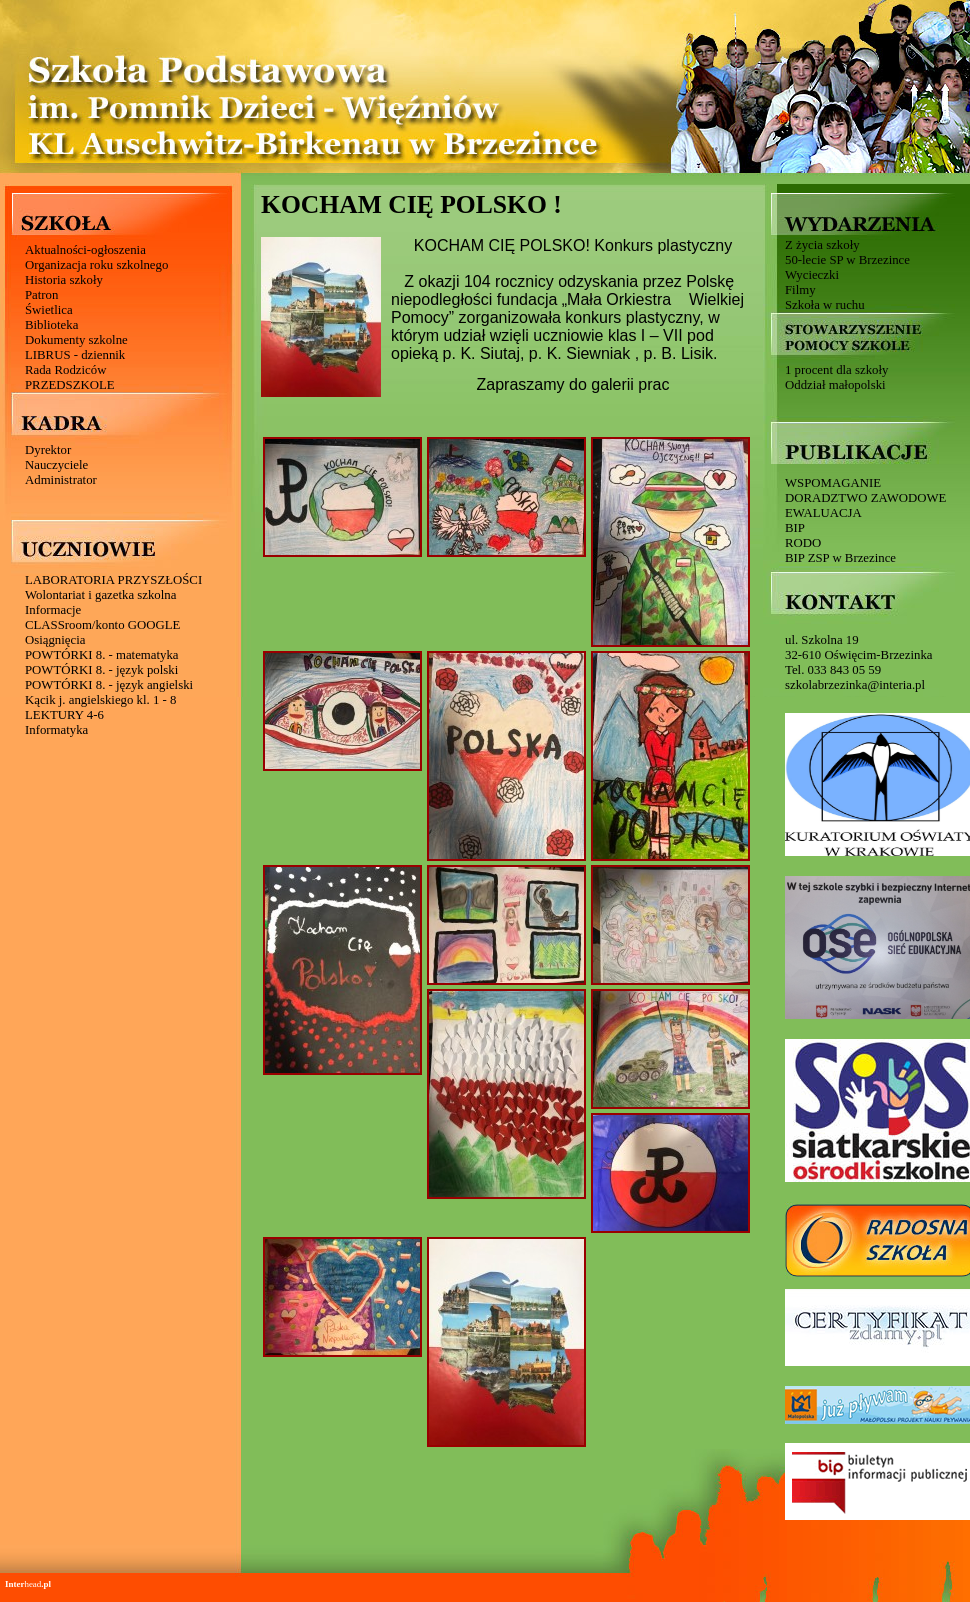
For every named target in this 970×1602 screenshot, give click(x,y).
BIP (795, 528)
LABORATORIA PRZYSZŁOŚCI (113, 580)
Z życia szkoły (822, 245)
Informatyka (56, 730)
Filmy (800, 290)
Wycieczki (812, 275)
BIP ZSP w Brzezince (840, 558)
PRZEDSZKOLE (70, 385)
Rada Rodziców (65, 370)
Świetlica (49, 310)
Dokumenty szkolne (76, 340)
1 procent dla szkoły (836, 370)
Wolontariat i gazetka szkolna (100, 595)
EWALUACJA (823, 513)
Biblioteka (51, 325)
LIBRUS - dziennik (75, 355)
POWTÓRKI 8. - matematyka (102, 655)
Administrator (61, 480)
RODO (803, 543)
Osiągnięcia (55, 640)
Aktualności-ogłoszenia (85, 250)
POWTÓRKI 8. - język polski (101, 670)
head (28, 1584)
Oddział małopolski (835, 385)
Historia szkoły (64, 280)
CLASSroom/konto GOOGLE (102, 625)
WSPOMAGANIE (833, 483)
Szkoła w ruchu (825, 305)
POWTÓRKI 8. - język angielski (109, 685)
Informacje (53, 610)
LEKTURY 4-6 (64, 715)
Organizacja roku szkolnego (96, 265)
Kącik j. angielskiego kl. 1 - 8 (100, 700)
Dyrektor (48, 450)
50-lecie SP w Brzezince (847, 260)
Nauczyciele (56, 465)
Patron (41, 295)
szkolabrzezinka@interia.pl (855, 685)
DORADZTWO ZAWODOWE (865, 498)
